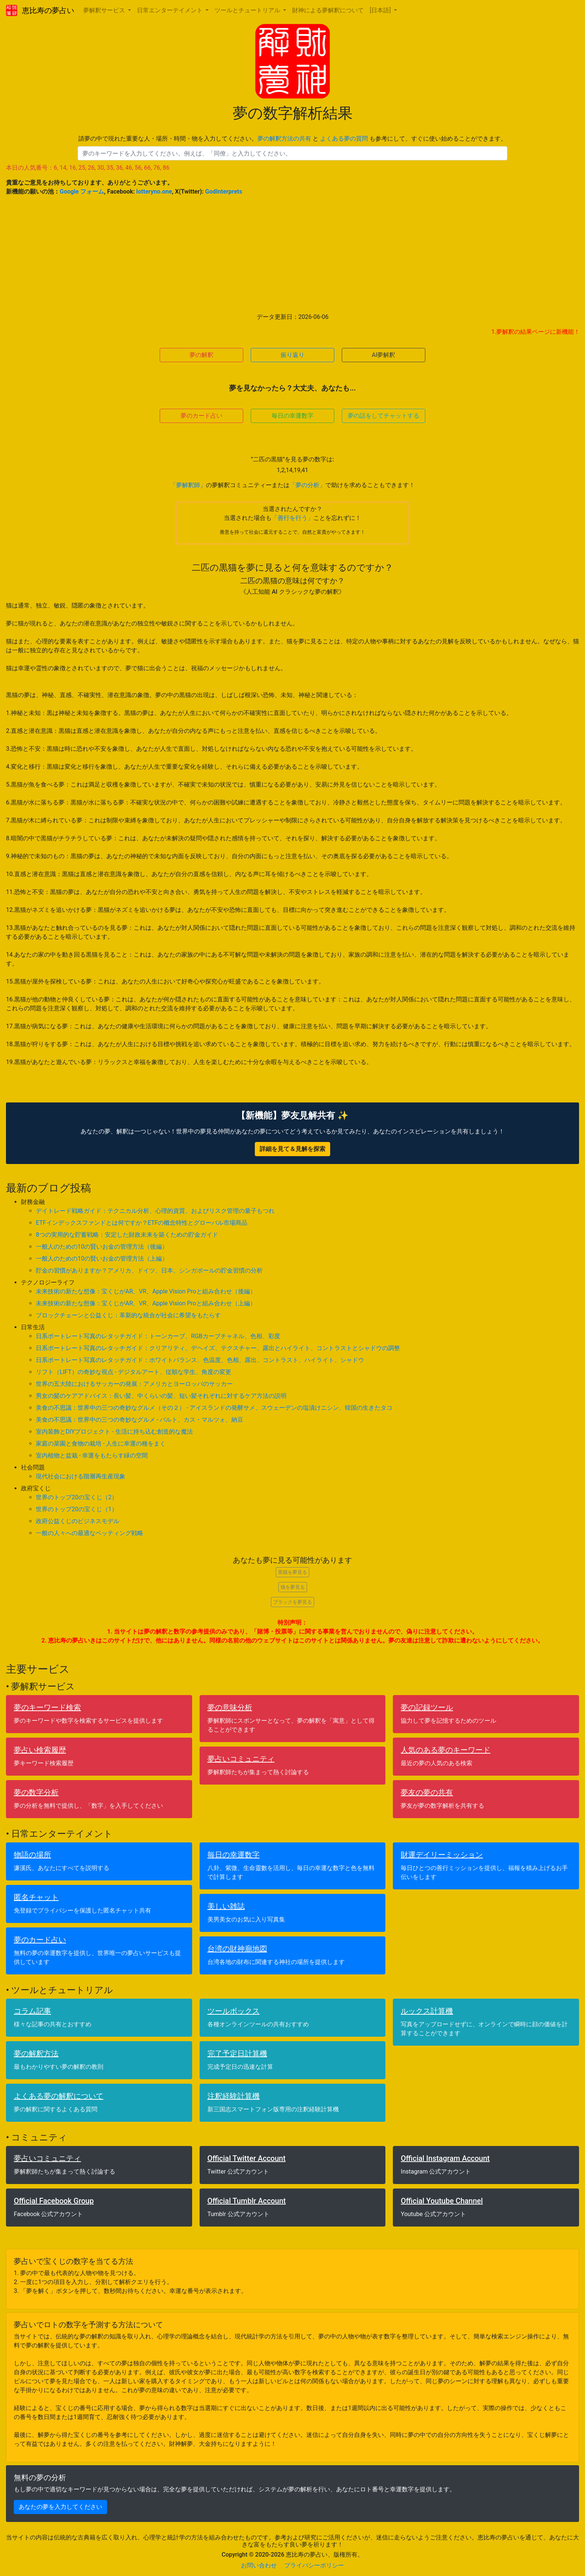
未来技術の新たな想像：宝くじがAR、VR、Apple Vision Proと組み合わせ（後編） (146, 1291)
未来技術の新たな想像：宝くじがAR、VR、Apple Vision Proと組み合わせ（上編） (146, 1303)
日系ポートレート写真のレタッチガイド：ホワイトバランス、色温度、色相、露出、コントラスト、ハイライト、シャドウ (200, 1360)
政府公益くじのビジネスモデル (77, 1521)
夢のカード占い (201, 415)
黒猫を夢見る (292, 1572)
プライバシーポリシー (314, 2565)
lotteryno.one (154, 191)
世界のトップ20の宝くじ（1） (77, 1509)
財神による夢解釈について (328, 10)
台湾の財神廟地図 (237, 1948)
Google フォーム (82, 191)
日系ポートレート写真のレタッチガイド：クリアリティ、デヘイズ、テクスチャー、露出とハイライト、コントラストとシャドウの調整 (218, 1348)
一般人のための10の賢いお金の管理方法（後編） (102, 1246)
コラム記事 (32, 2010)
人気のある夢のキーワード (445, 1749)
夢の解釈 (201, 354)
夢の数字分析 (36, 1792)
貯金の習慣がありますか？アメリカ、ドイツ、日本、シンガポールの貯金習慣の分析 (149, 1270)
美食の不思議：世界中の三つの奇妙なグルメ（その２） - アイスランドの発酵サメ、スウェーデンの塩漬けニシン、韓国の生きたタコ (214, 1407)
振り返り (292, 354)
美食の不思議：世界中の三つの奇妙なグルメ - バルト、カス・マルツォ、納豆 (139, 1419)
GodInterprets (224, 191)
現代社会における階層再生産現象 (80, 1476)
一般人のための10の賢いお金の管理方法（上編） (102, 1258)
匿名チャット (36, 1897)
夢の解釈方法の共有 (284, 138)
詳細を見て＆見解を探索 (292, 1148)
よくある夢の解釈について (58, 2096)
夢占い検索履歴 (40, 1749)
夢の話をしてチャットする (383, 415)
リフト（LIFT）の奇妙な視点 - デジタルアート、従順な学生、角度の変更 (133, 1371)
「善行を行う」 (292, 517)
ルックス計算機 (427, 2010)
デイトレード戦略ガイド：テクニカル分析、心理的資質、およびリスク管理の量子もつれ (155, 1210)
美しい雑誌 (226, 1906)
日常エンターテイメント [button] (170, 10)
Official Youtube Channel (442, 2200)
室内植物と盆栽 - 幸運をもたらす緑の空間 (92, 1455)
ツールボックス (233, 2010)
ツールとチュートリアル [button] (248, 10)
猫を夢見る (293, 1587)
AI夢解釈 (383, 354)
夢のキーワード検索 (47, 1707)
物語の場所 (32, 1854)
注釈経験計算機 (233, 2096)
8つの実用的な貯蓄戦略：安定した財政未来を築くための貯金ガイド (127, 1234)
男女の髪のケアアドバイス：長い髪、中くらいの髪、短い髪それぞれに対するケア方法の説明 (161, 1395)
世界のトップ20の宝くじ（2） (77, 1497)
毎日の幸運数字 (292, 415)
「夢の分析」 (307, 485)
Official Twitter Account (246, 2158)
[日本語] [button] (381, 10)
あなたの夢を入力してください (60, 2506)
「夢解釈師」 (188, 485)
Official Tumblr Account (246, 2200)
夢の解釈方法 (36, 2053)
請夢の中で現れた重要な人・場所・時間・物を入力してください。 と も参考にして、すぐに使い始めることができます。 (292, 138)
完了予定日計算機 (237, 2053)
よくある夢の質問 (344, 138)
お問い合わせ (259, 2565)
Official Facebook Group (54, 2200)
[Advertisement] (292, 254)
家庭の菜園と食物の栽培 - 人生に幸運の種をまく (101, 1443)
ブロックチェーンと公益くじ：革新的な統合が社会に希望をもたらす (128, 1315)
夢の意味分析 (229, 1707)
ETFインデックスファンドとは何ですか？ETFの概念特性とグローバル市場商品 (141, 1222)
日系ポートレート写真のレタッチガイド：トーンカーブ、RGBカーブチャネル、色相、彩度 (158, 1336)
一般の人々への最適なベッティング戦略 (89, 1533)
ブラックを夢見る (292, 1602)
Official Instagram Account (445, 2158)
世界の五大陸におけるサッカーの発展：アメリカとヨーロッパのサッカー (134, 1383)
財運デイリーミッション (442, 1854)
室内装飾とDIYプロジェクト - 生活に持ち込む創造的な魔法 (114, 1431)
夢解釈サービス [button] (104, 10)
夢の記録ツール (427, 1707)
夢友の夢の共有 (427, 1792)
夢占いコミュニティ (241, 1758)
